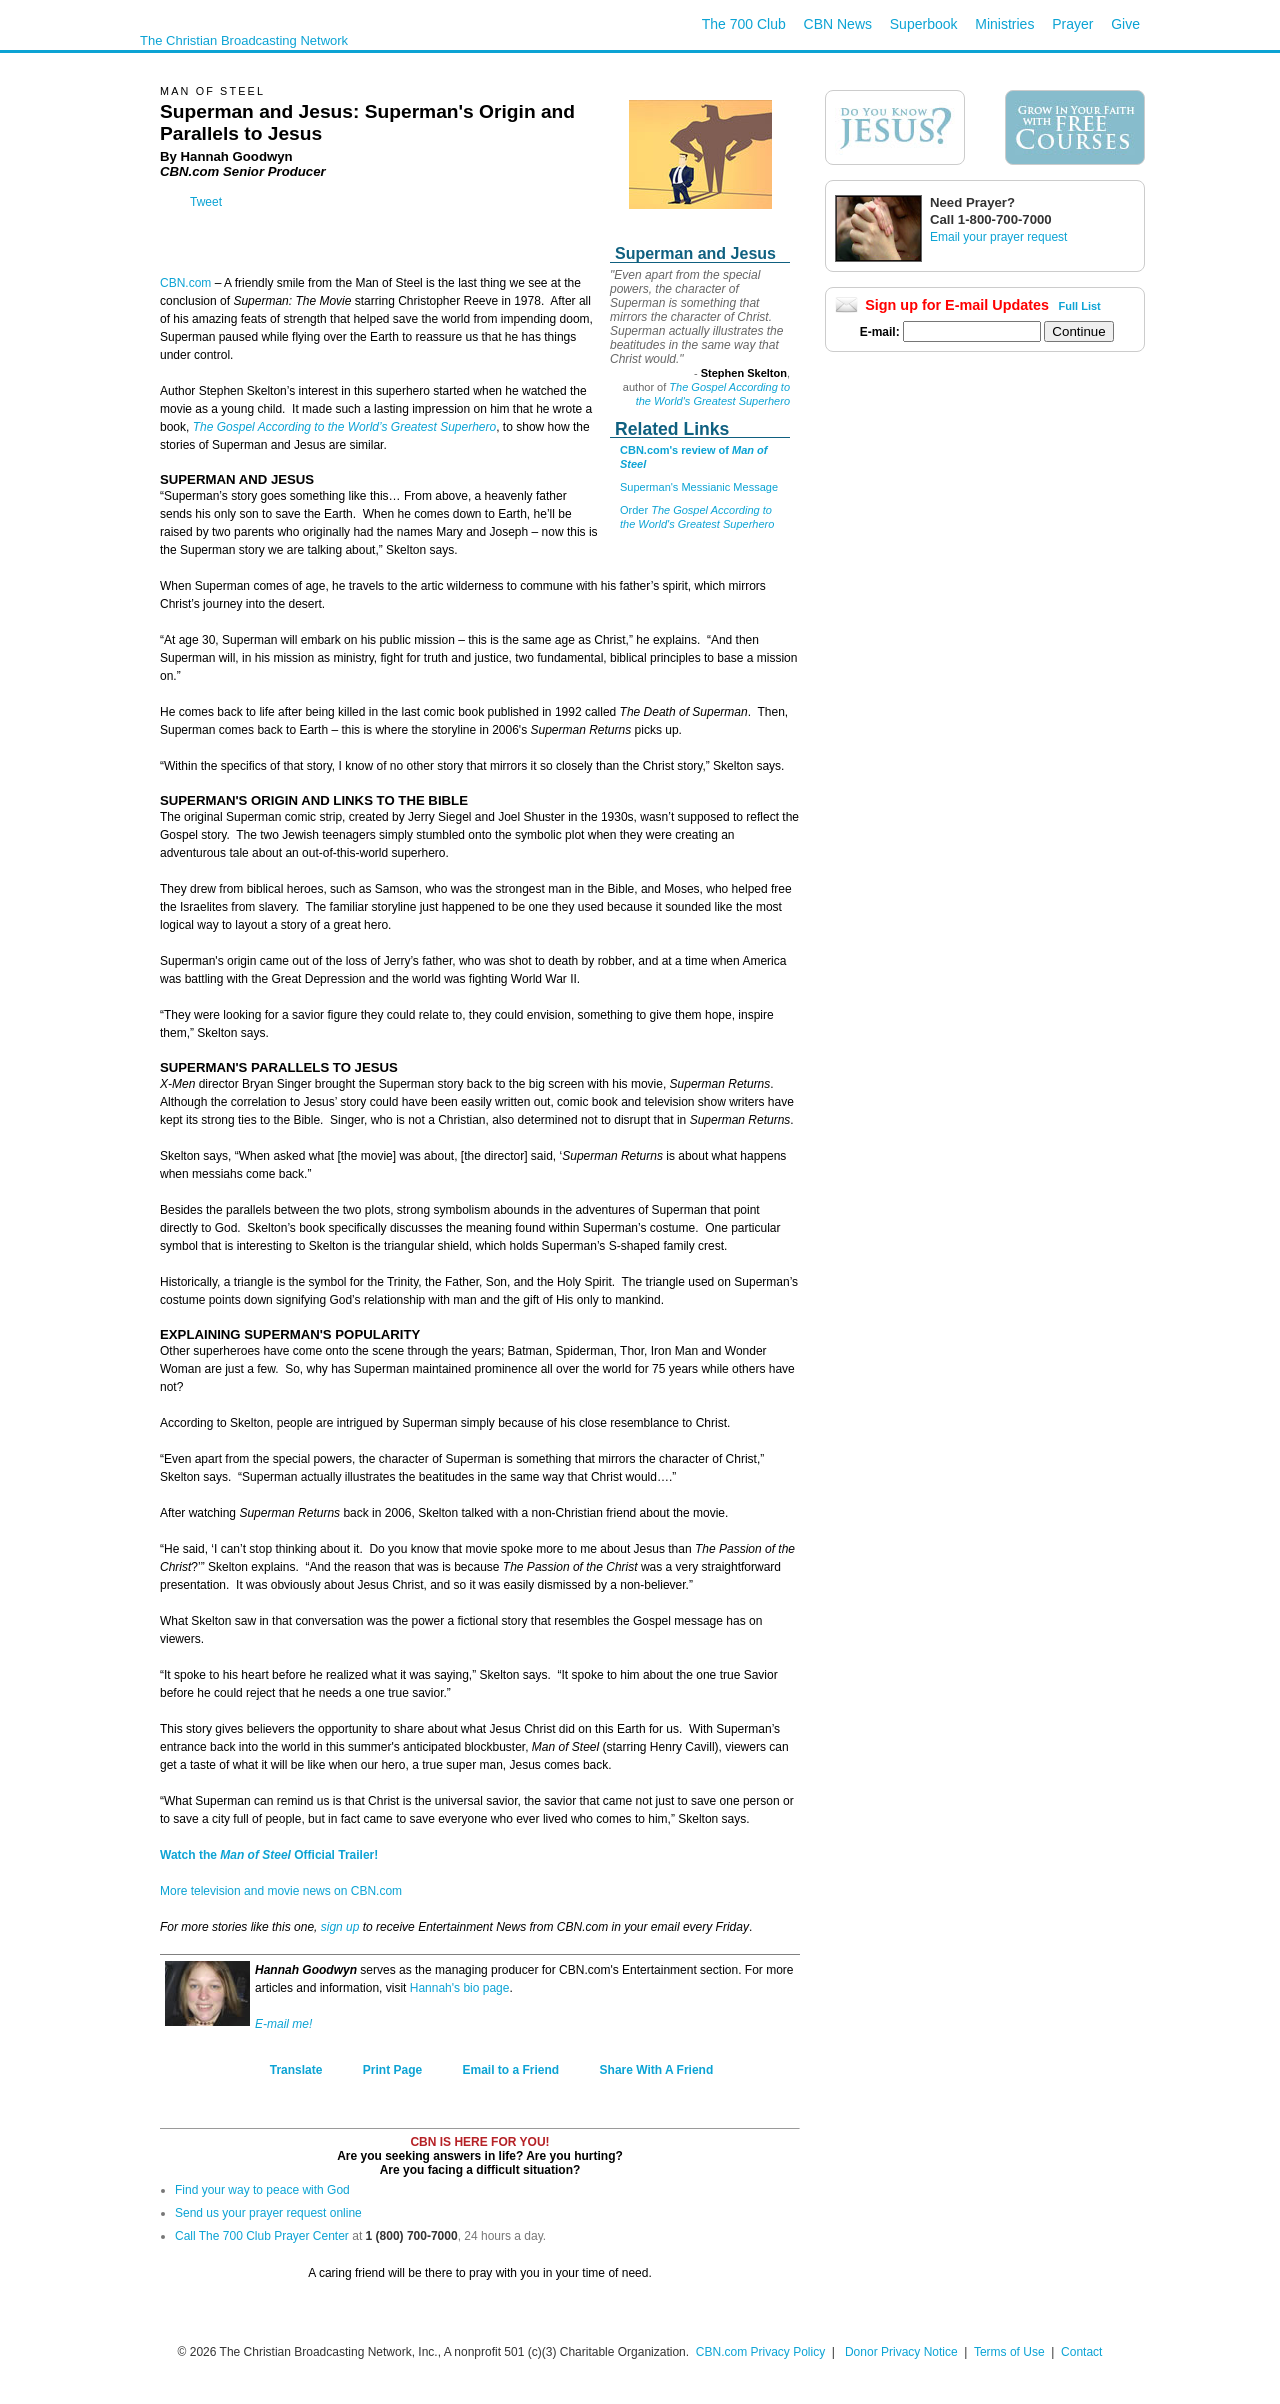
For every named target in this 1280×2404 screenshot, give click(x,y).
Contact (1081, 2352)
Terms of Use (1011, 2352)
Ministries (1004, 24)
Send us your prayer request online (268, 2213)
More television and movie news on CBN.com (281, 1891)
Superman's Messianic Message (699, 487)
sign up (340, 1927)
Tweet (206, 202)
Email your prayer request (998, 237)
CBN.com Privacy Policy (760, 2352)
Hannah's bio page (460, 1988)
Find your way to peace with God (262, 2190)
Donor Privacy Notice (901, 2352)
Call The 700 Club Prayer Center (262, 2236)
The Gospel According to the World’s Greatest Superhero (345, 427)
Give (1125, 24)
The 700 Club (744, 24)
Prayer (1072, 24)
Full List (1080, 306)
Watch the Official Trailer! (269, 1855)
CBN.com (185, 283)
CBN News (838, 24)
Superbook (924, 24)
